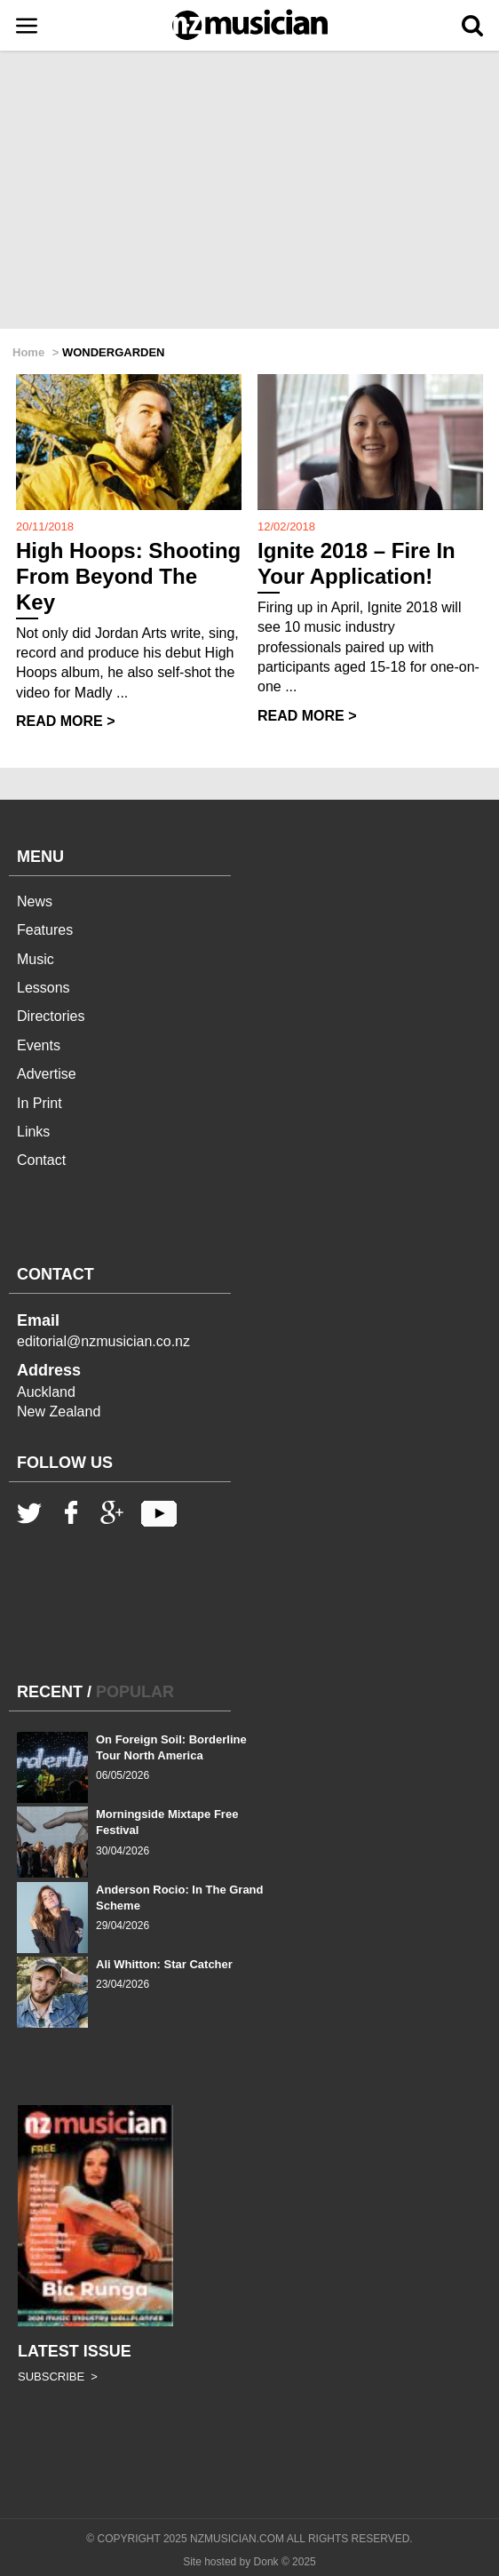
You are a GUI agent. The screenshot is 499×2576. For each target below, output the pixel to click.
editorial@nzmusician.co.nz (103, 1341)
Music (35, 959)
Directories (50, 1016)
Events (38, 1045)
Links (33, 1131)
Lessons (43, 987)
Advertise (46, 1073)
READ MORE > (65, 721)
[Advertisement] (249, 191)
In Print (39, 1103)
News (34, 901)
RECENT (50, 1692)
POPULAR (135, 1692)
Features (45, 929)
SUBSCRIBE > (58, 2376)
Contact (41, 1160)
